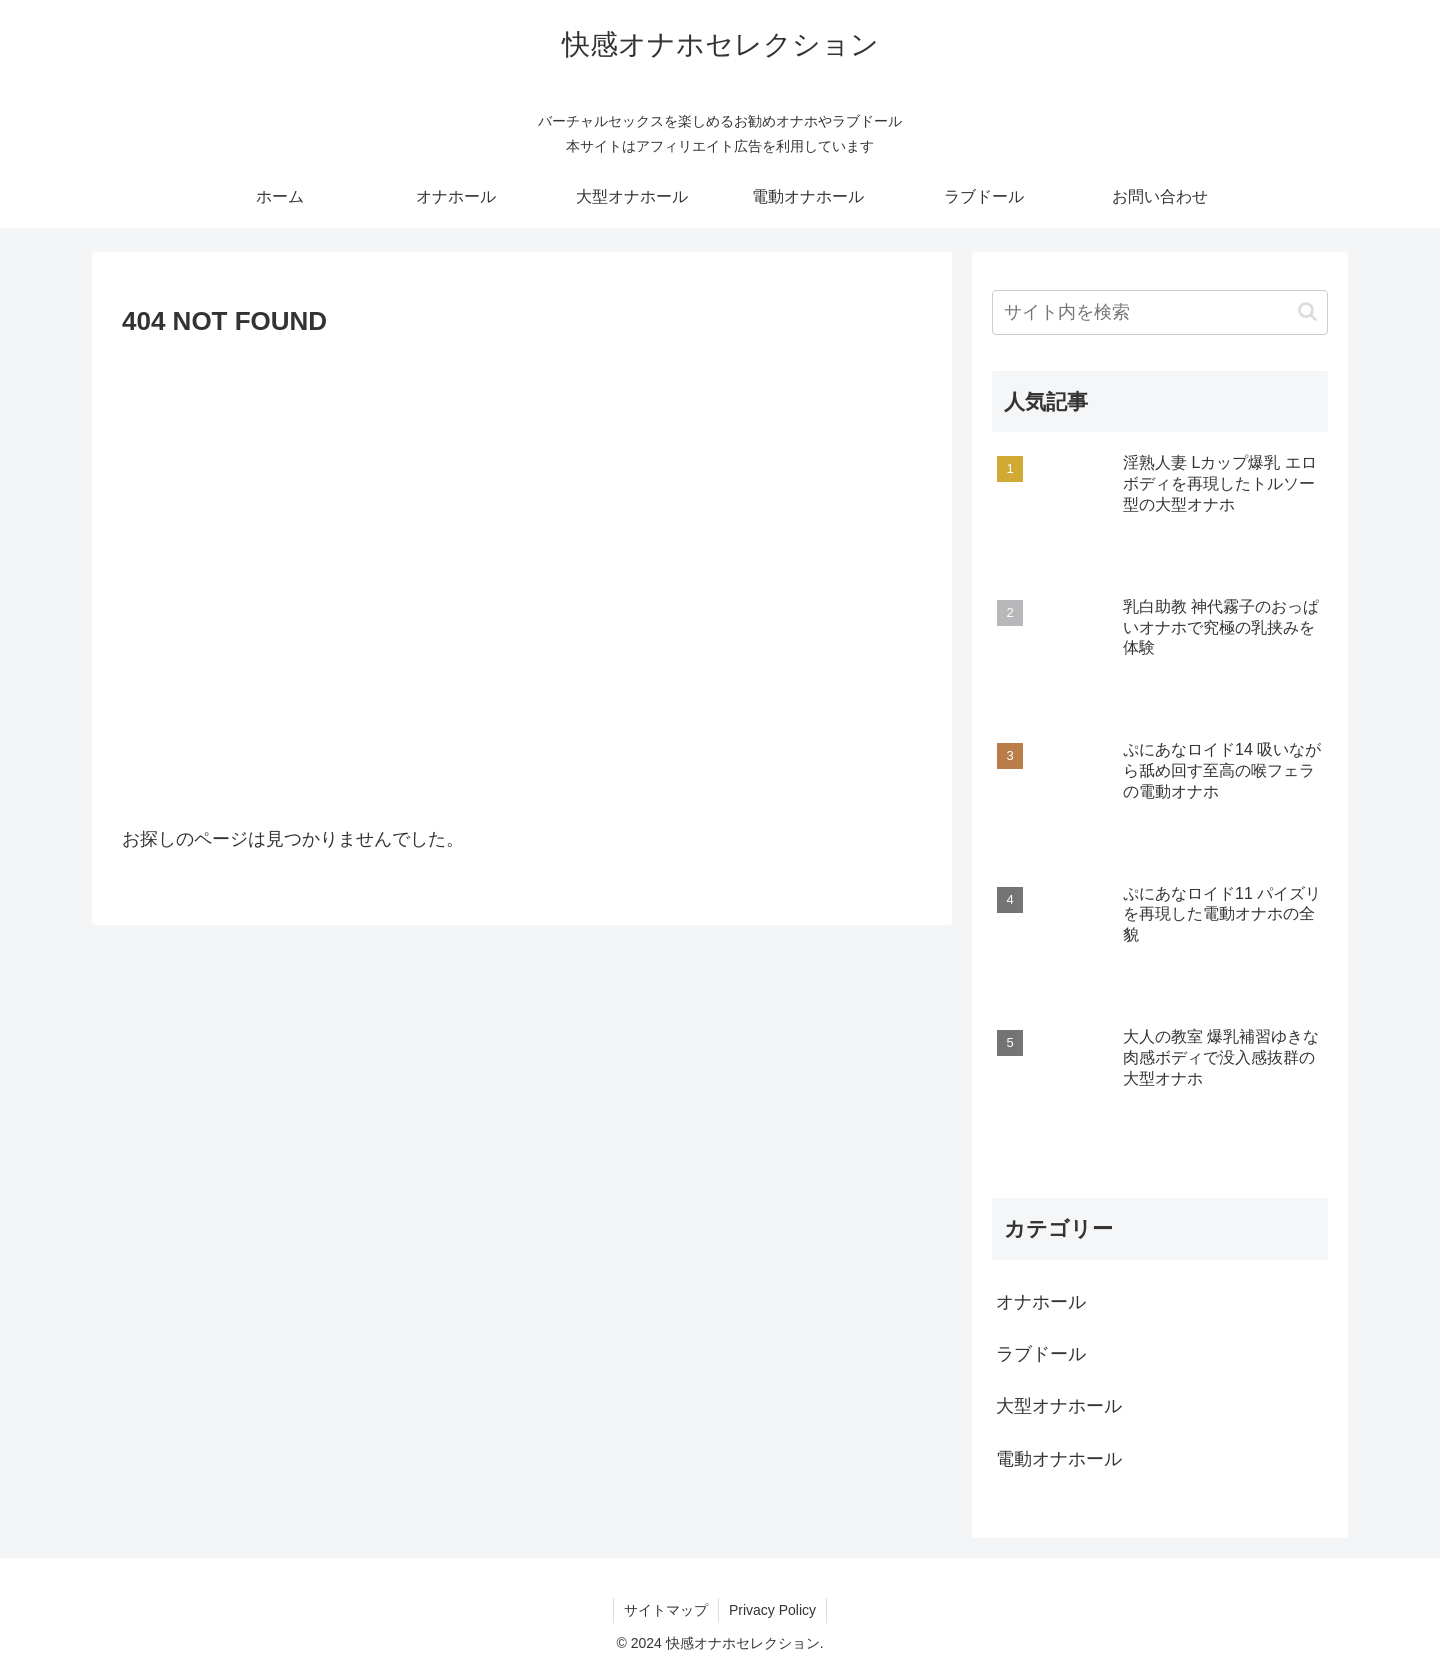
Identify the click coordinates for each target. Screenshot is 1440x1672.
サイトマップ (666, 1610)
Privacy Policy (772, 1610)
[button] (1307, 311)
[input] (1160, 312)
